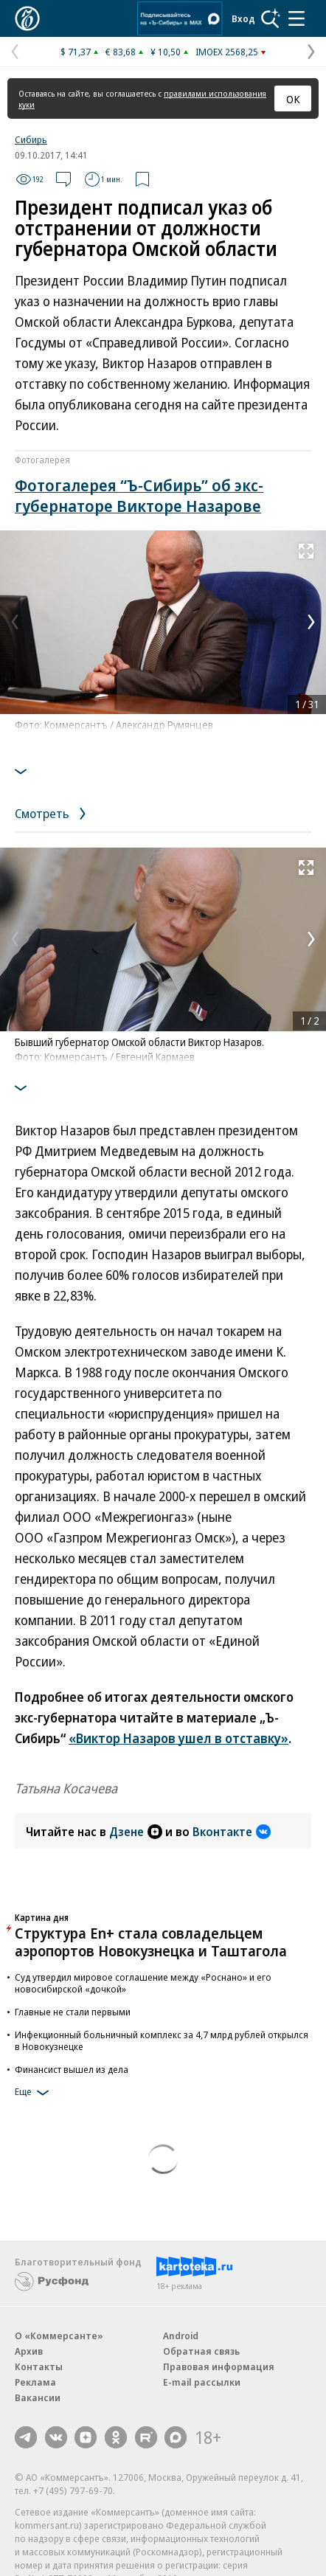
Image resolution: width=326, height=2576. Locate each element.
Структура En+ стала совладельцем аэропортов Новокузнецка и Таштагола (151, 1942)
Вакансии (37, 2397)
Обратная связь (201, 2351)
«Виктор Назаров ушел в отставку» (178, 1738)
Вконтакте (232, 1831)
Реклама (35, 2382)
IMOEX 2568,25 (226, 51)
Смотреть (53, 813)
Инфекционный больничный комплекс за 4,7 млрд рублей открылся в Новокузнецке (161, 2040)
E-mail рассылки (201, 2382)
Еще (34, 2093)
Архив (29, 2351)
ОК (293, 98)
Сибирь (31, 139)
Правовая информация (218, 2366)
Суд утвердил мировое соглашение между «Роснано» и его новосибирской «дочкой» (143, 1982)
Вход (243, 18)
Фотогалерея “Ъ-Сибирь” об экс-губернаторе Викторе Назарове (139, 495)
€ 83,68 (120, 51)
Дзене (135, 1831)
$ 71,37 (75, 51)
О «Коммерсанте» (59, 2335)
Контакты (39, 2366)
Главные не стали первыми (73, 2011)
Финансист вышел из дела (71, 2069)
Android (180, 2335)
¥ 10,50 (165, 51)
